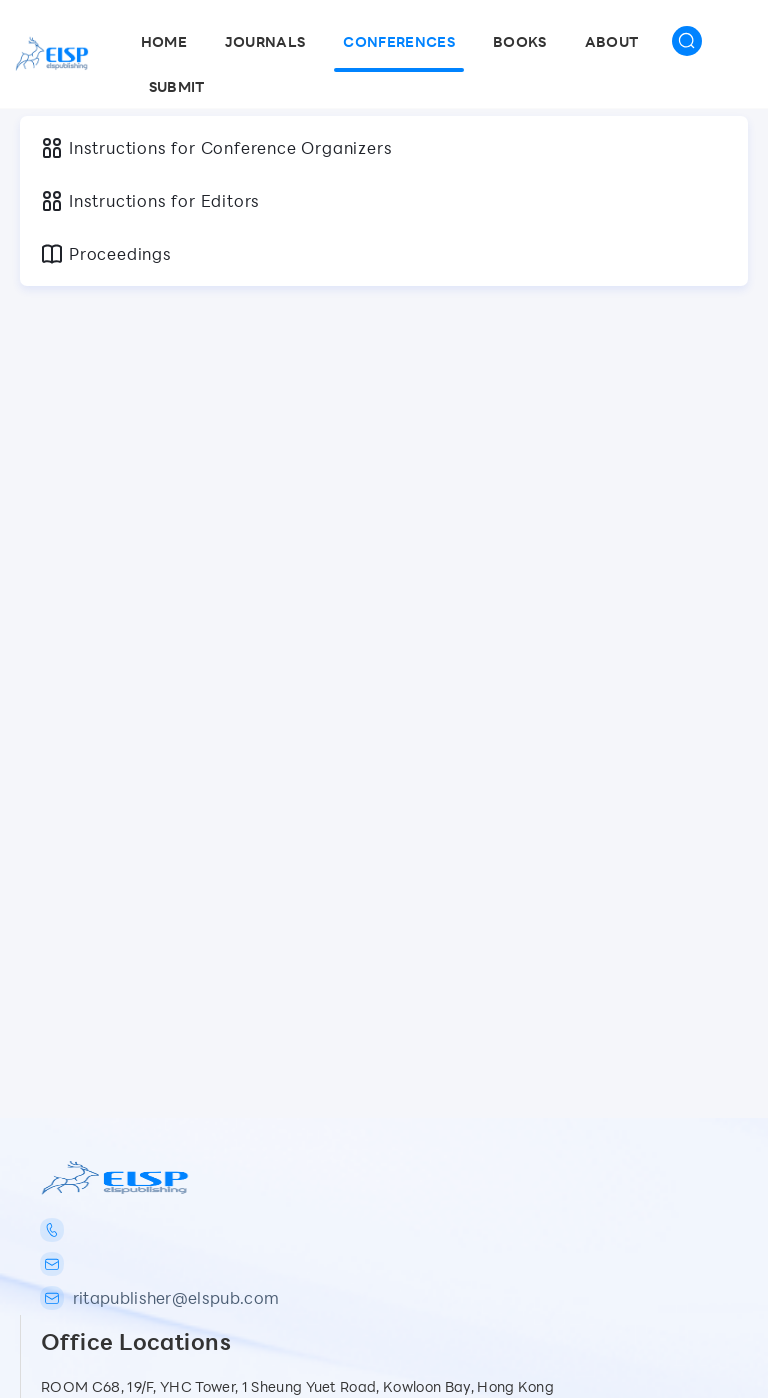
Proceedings (106, 254)
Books (520, 42)
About (612, 42)
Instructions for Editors (150, 201)
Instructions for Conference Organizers (216, 148)
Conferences (399, 42)
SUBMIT (177, 86)
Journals (265, 42)
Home (164, 42)
